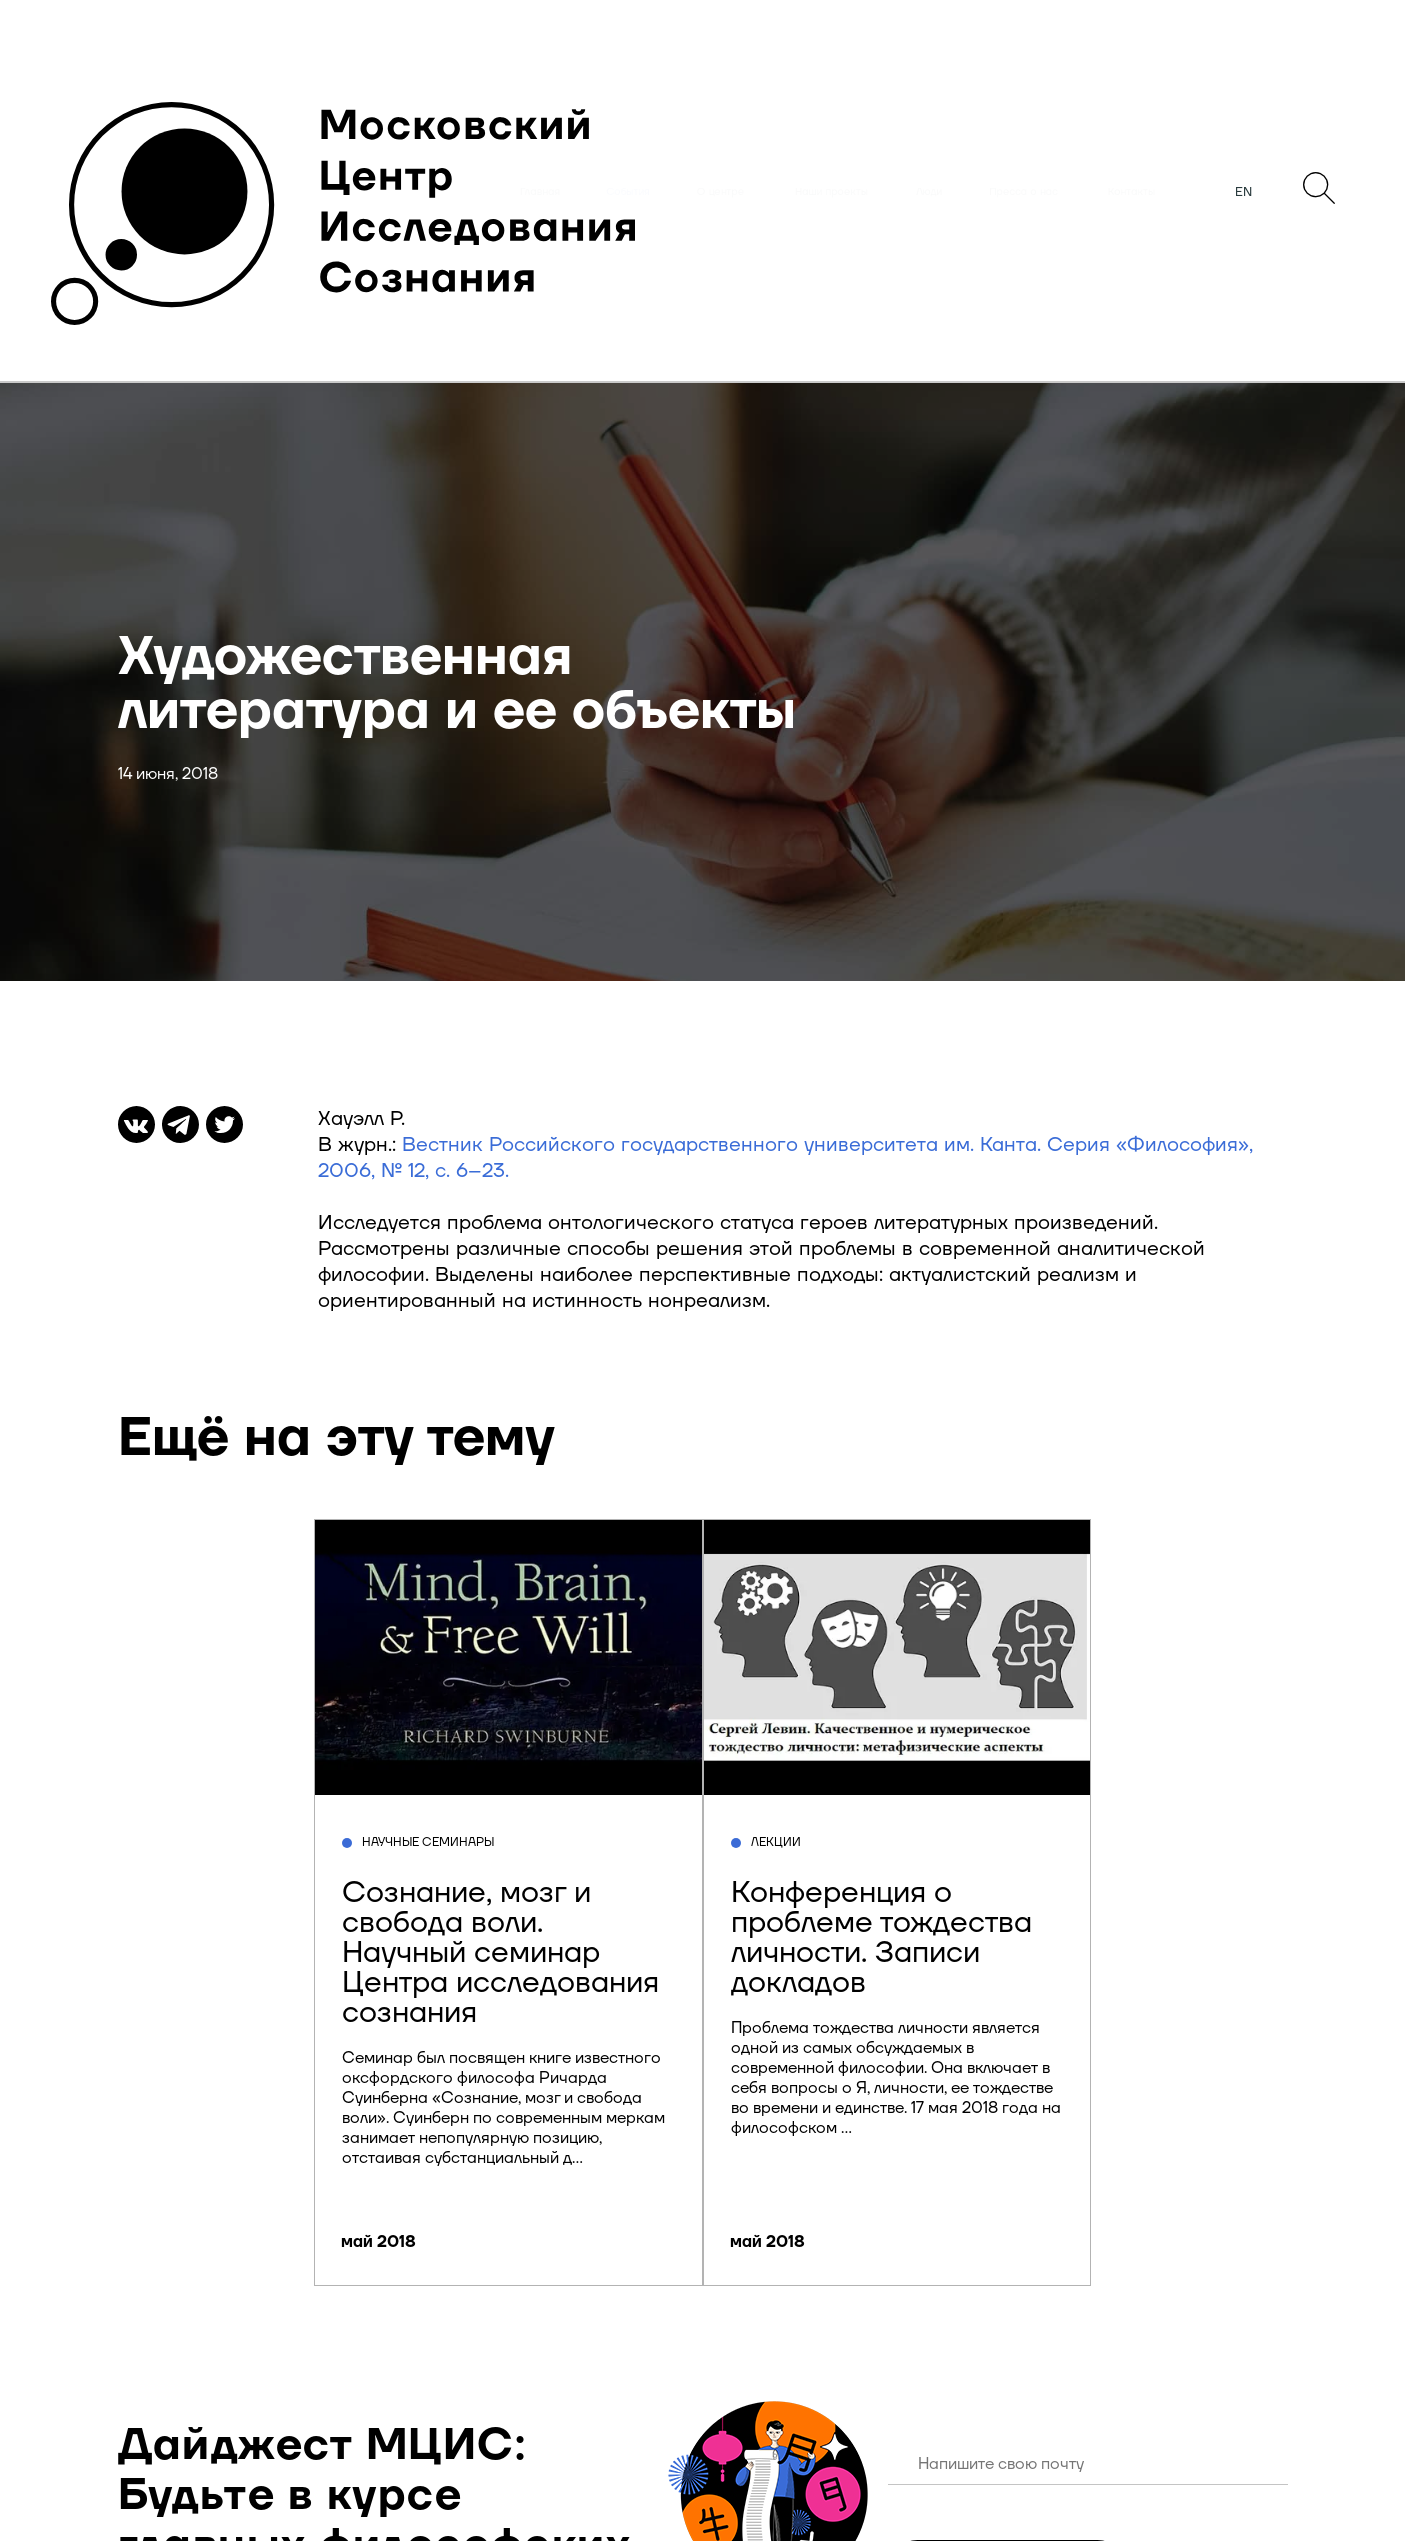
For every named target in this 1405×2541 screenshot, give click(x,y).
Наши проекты (831, 192)
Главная (540, 192)
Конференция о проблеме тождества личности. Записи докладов (881, 1937)
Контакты (1131, 192)
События (628, 192)
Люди (929, 192)
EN (1243, 192)
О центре (720, 192)
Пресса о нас (1023, 192)
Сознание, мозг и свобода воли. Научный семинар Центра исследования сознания (500, 1952)
